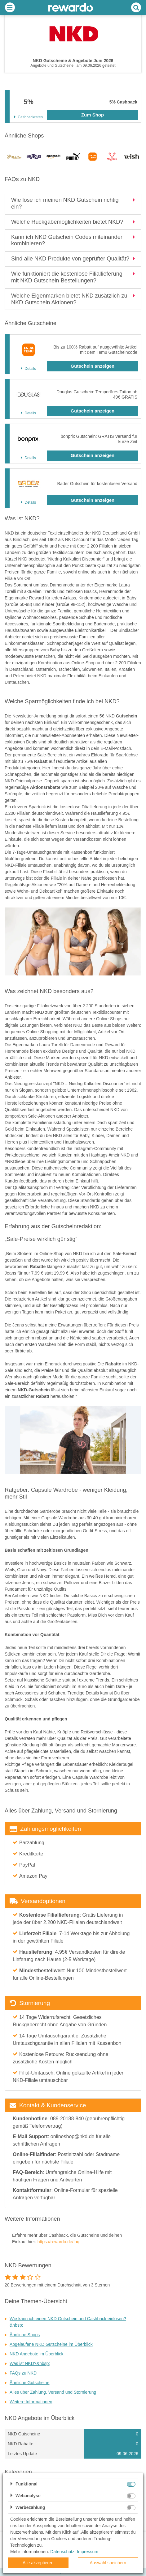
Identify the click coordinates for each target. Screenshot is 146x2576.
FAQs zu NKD (23, 2373)
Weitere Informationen (31, 2401)
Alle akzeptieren (38, 2562)
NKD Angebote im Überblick (37, 2353)
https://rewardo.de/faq (58, 2241)
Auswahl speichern (108, 2562)
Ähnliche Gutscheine (29, 2382)
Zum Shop (92, 114)
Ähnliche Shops (25, 2334)
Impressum (87, 2551)
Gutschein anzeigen (93, 366)
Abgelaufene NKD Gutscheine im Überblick (51, 2344)
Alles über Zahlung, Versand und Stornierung (53, 2392)
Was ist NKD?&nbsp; (30, 2363)
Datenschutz (62, 2551)
